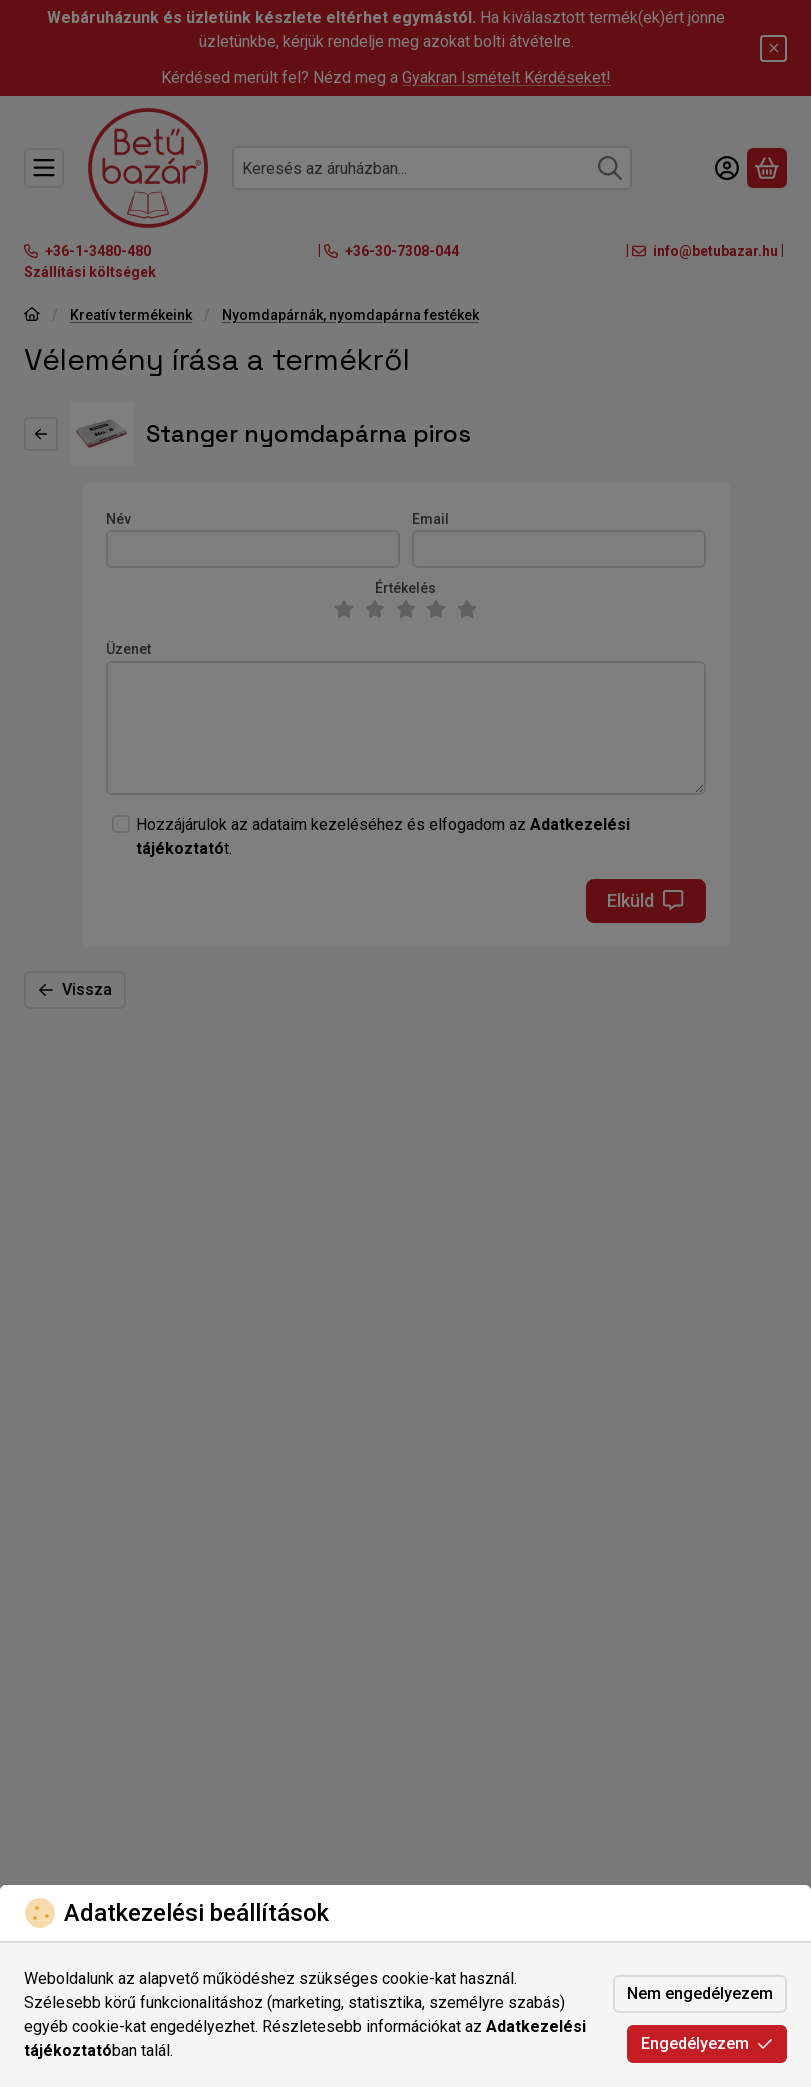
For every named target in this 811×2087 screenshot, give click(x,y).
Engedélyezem (707, 2043)
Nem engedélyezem (700, 1993)
